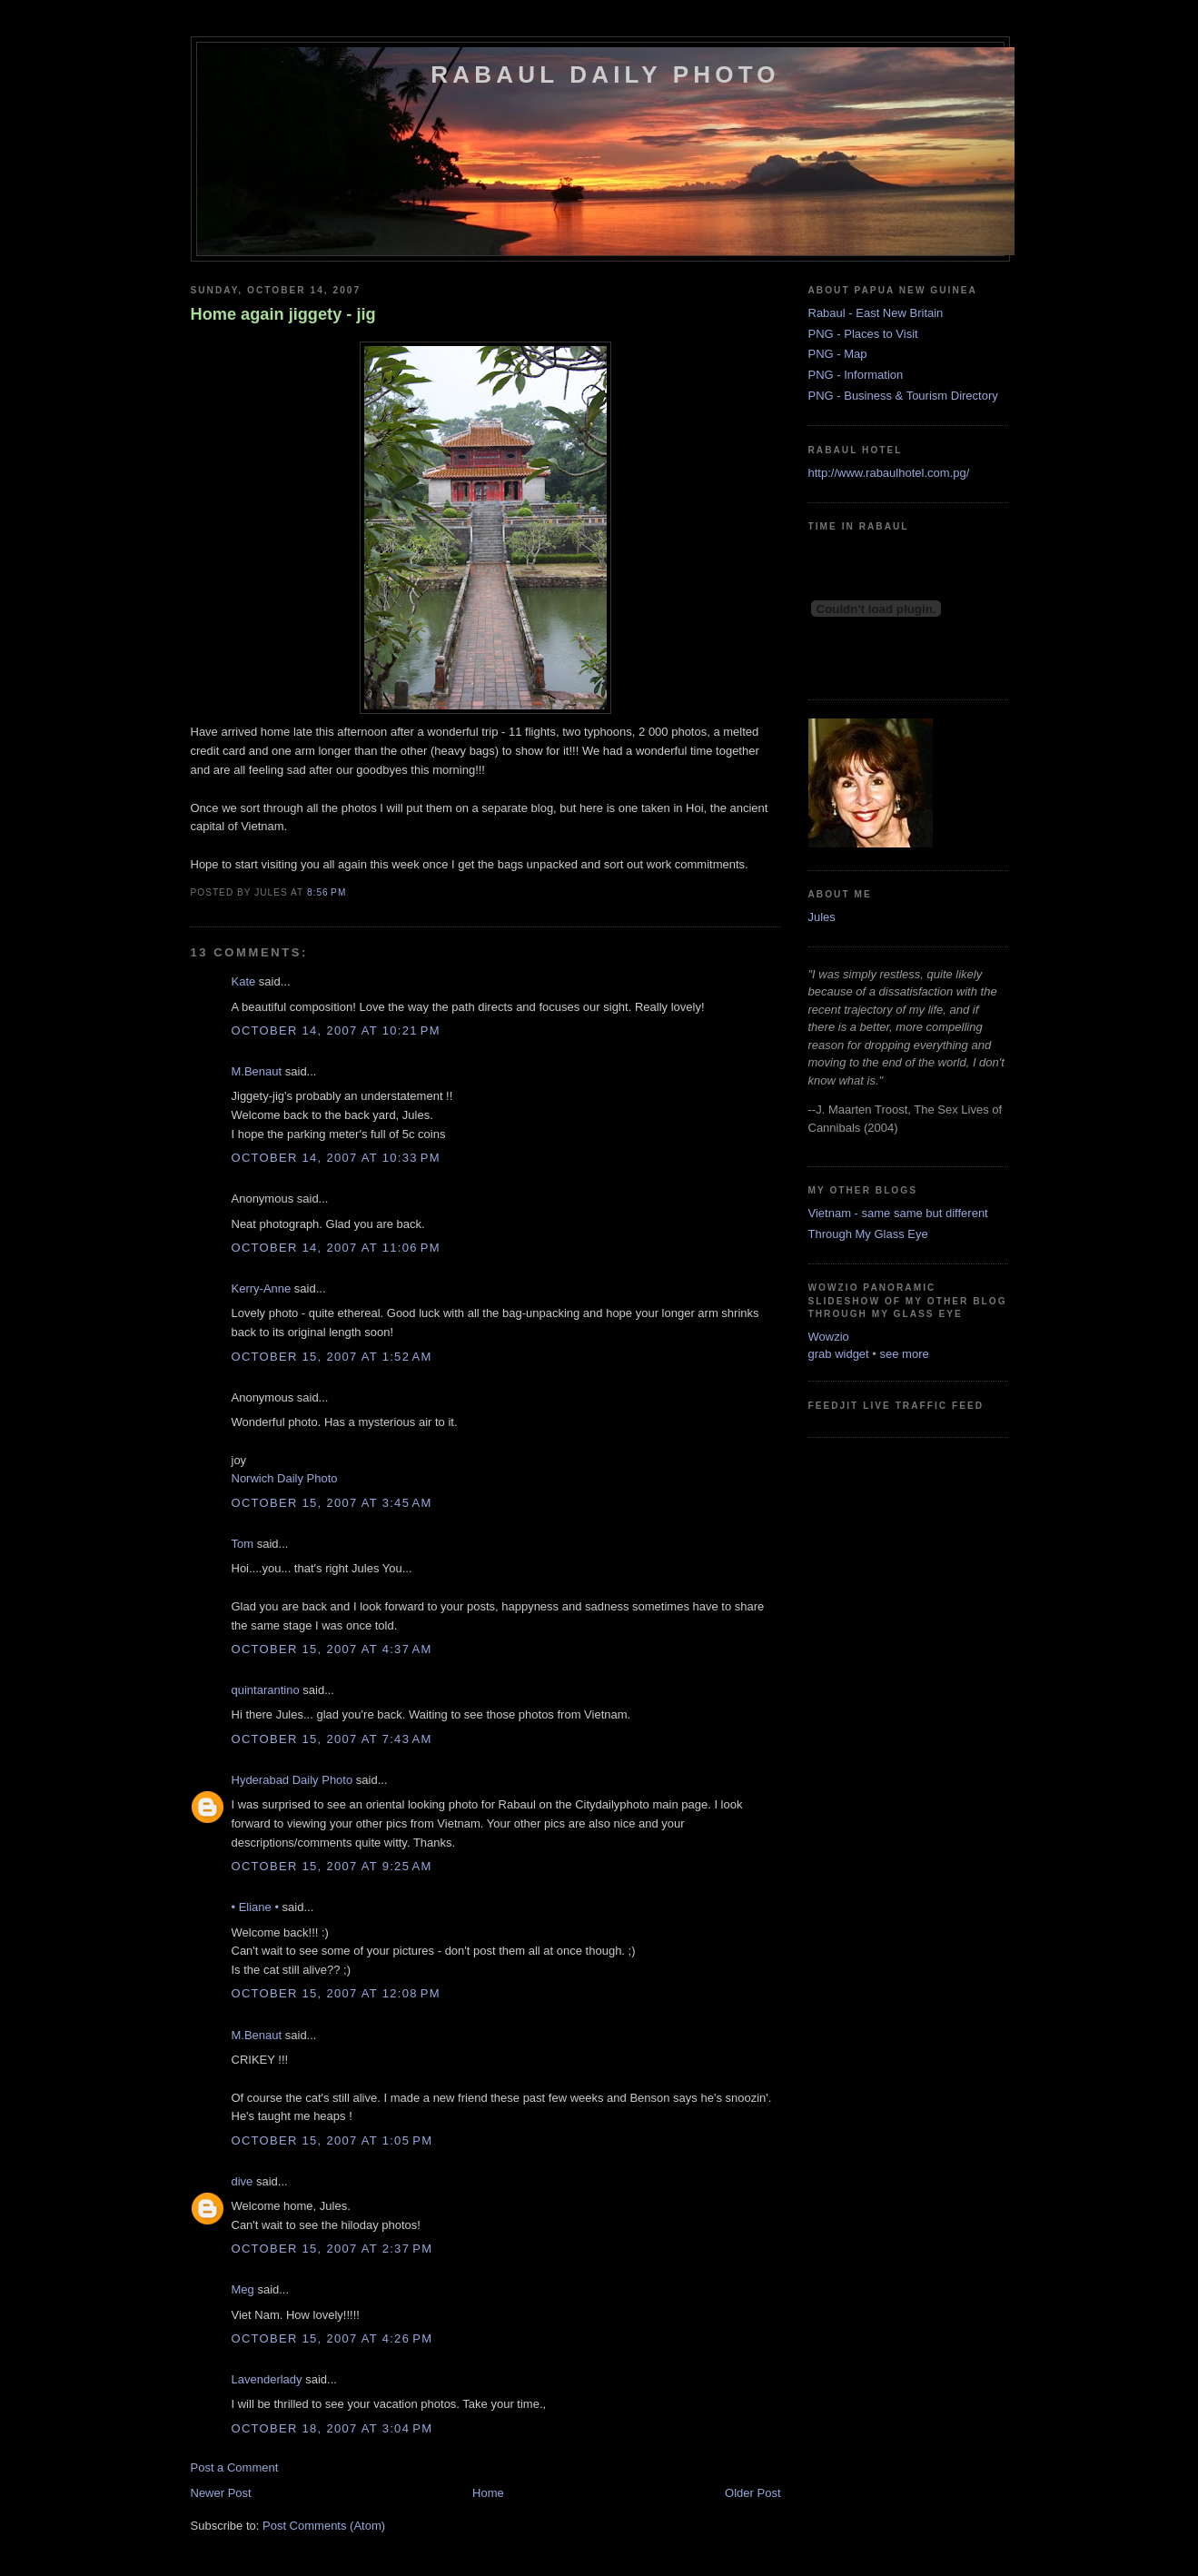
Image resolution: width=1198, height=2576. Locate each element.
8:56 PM (326, 892)
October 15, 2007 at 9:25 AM (332, 1866)
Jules (822, 917)
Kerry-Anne (262, 1288)
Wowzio (828, 1336)
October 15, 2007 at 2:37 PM (332, 2248)
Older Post (752, 2493)
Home (488, 2493)
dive (242, 2181)
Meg (243, 2289)
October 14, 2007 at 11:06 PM (336, 1247)
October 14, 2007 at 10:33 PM (336, 1157)
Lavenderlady (267, 2379)
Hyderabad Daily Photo (292, 1780)
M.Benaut (257, 1071)
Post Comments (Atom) (323, 2525)
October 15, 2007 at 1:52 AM (332, 1356)
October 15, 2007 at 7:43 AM (332, 1739)
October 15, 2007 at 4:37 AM (332, 1649)
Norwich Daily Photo (285, 1478)
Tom (243, 1544)
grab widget (838, 1354)
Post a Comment (235, 2467)
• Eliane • (255, 1907)
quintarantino (266, 1690)
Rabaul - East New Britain (876, 313)
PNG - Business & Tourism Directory (903, 395)
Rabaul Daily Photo (605, 74)
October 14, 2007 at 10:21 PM (336, 1030)
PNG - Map (837, 354)
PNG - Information (856, 374)
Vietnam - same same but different (898, 1213)
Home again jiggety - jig (283, 314)
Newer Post (221, 2493)
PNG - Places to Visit (863, 334)
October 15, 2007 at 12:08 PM (336, 1993)
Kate (244, 981)
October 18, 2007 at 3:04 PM (332, 2428)
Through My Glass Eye (868, 1234)
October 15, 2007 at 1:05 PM (332, 2140)
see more (904, 1354)
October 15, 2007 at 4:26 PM (332, 2338)
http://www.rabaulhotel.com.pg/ (889, 473)
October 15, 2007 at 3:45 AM (332, 1503)
